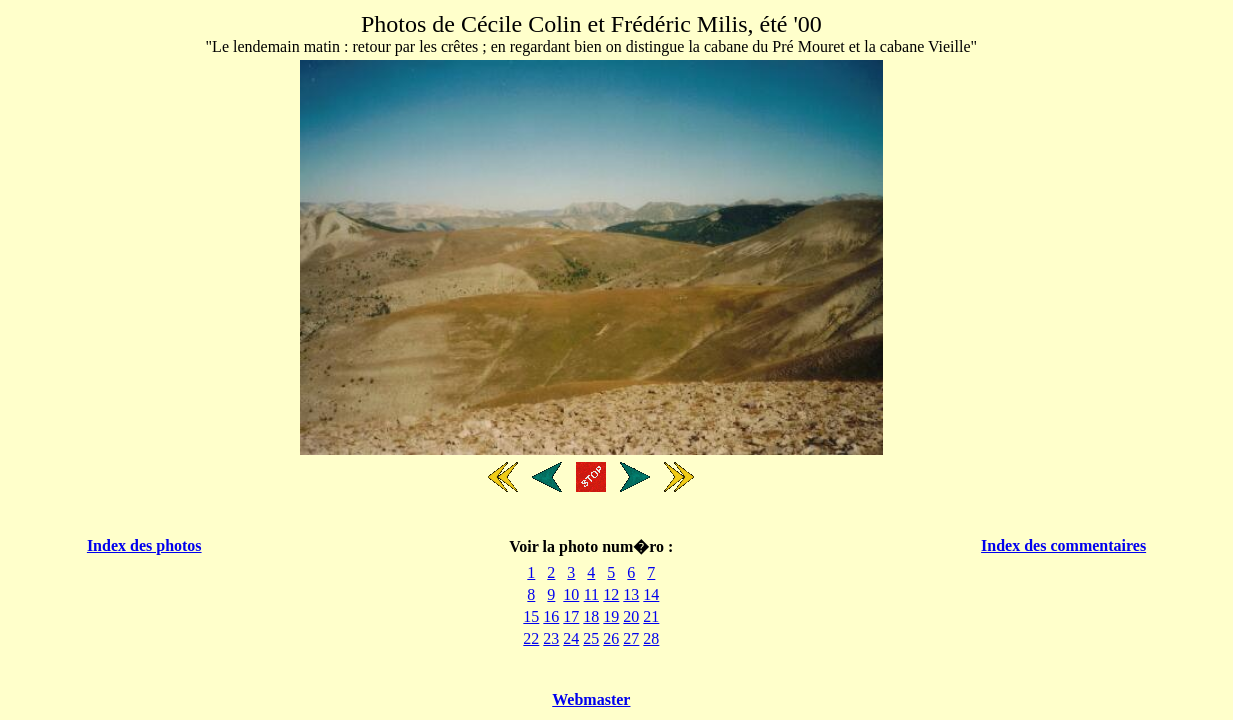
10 (571, 594)
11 (591, 594)
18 (591, 616)
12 (611, 594)
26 (611, 638)
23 (551, 638)
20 (631, 616)
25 (591, 638)
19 (611, 616)
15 (531, 616)
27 (631, 638)
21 (651, 616)
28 (651, 638)
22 (531, 638)
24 (571, 638)
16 (551, 616)
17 (571, 616)
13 (631, 594)
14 (651, 594)
